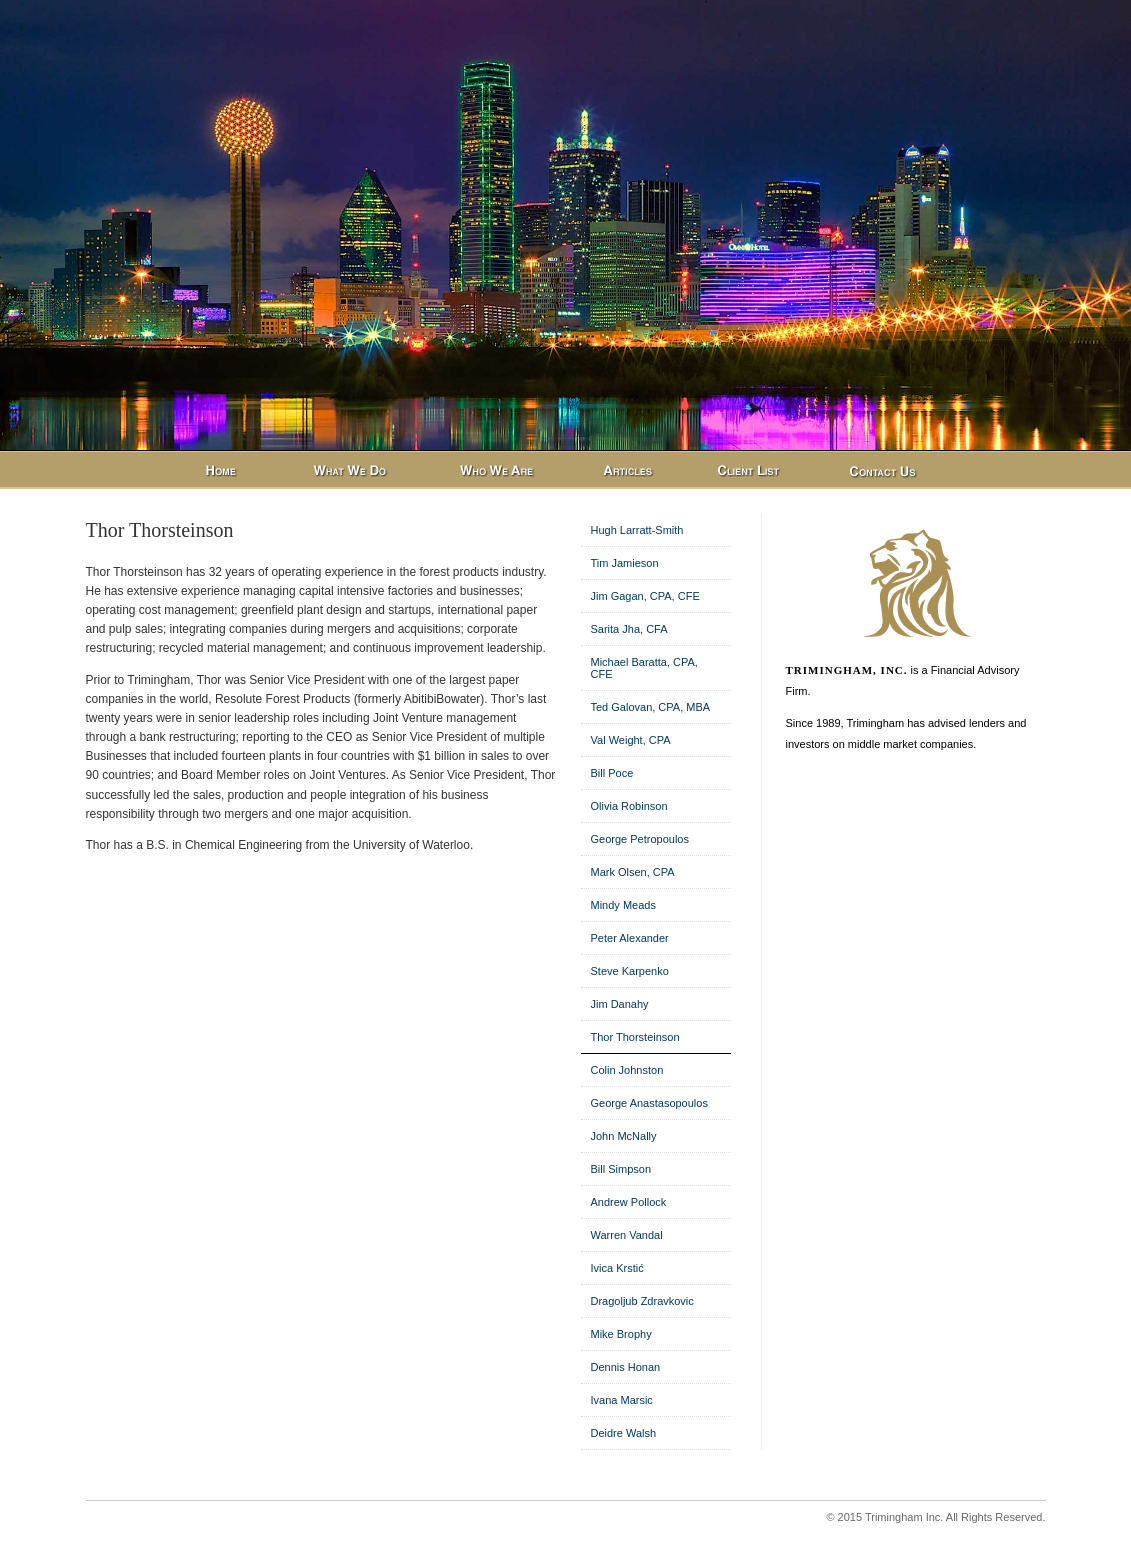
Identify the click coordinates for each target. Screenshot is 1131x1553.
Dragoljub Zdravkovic (642, 1301)
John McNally (624, 1136)
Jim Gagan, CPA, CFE (645, 596)
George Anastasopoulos (649, 1103)
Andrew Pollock (629, 1202)
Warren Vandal (627, 1235)
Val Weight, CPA (631, 740)
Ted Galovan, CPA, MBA (651, 707)
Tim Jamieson (625, 563)
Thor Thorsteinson (635, 1037)
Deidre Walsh (624, 1433)
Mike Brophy (621, 1334)
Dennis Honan (626, 1367)
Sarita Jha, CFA (629, 629)
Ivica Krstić (617, 1268)
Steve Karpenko (630, 971)
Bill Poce (612, 773)
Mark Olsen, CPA (633, 872)
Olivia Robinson (629, 806)
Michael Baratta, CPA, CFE (644, 668)
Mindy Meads (623, 905)
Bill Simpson (621, 1169)
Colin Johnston (627, 1070)
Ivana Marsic (622, 1400)
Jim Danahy (620, 1004)
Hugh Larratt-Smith (637, 530)
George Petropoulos (640, 839)
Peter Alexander (630, 938)
